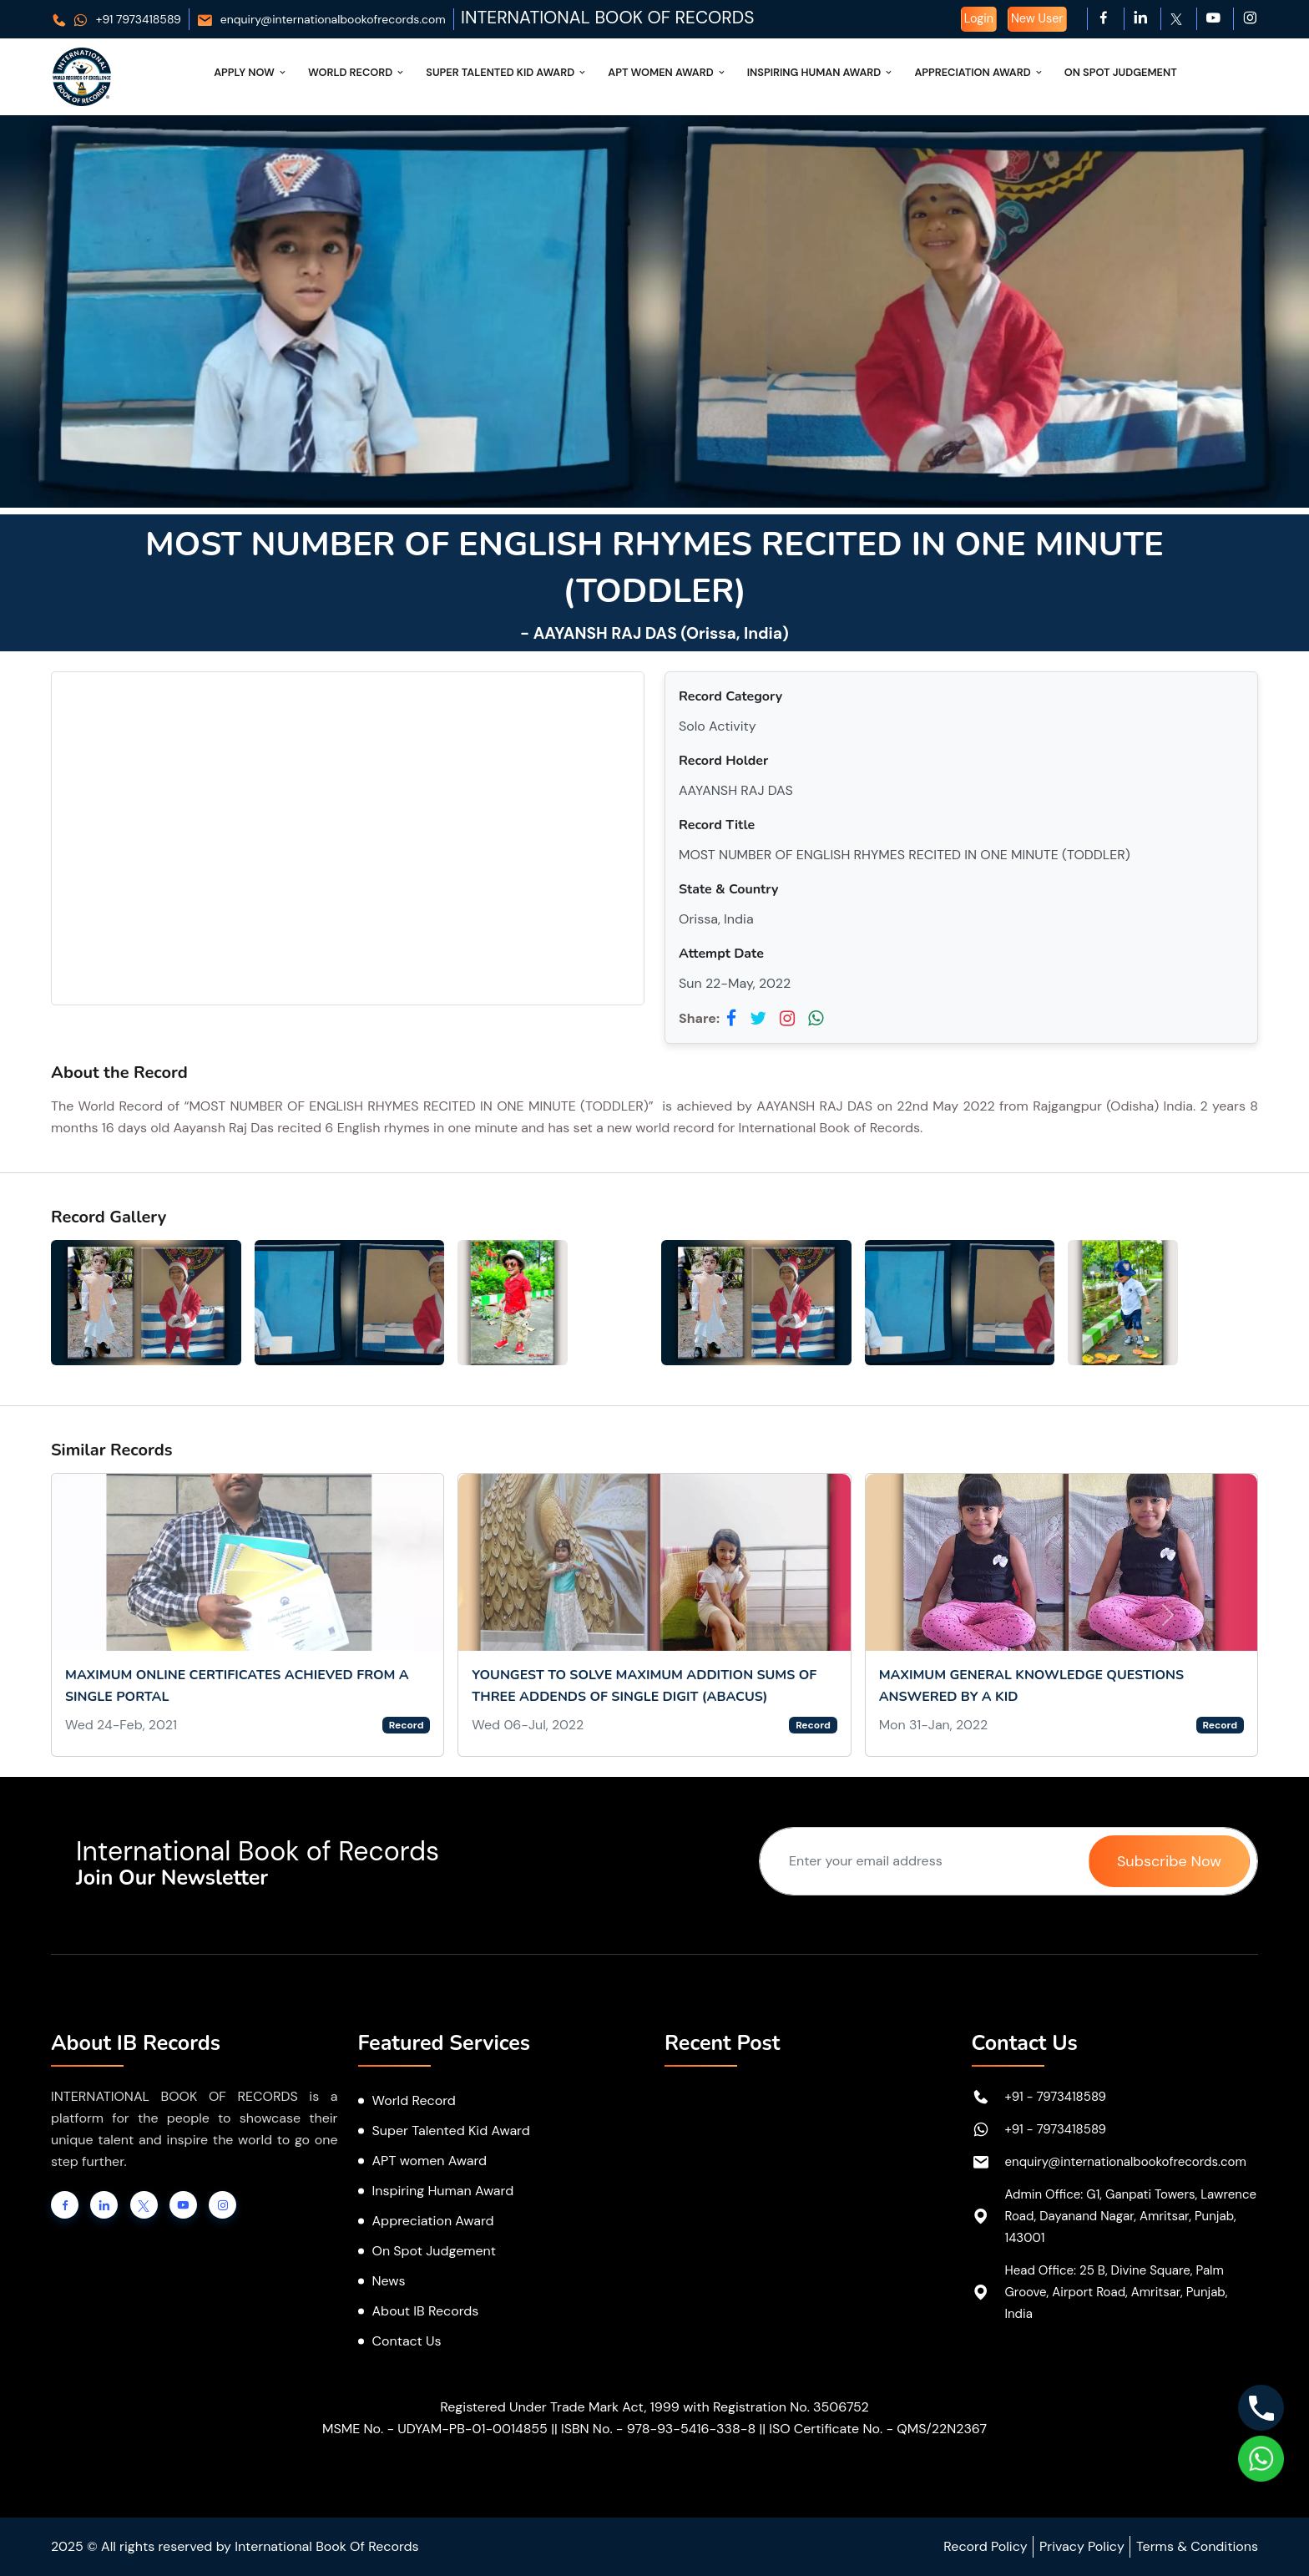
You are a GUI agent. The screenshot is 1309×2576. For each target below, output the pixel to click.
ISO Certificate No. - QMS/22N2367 (878, 2428)
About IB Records (425, 2311)
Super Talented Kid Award (507, 72)
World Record (357, 72)
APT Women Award (667, 72)
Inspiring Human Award (821, 72)
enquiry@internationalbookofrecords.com (321, 19)
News (389, 2281)
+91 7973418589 (116, 19)
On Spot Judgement (1120, 72)
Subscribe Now (1169, 1861)
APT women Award (430, 2160)
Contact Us (407, 2341)
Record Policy (985, 2546)
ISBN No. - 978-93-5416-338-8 (658, 2428)
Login (978, 18)
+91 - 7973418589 (1056, 2096)
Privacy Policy (1082, 2546)
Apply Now (251, 72)
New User (1037, 18)
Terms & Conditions (1197, 2546)
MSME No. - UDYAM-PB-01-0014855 (435, 2428)
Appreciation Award (979, 72)
